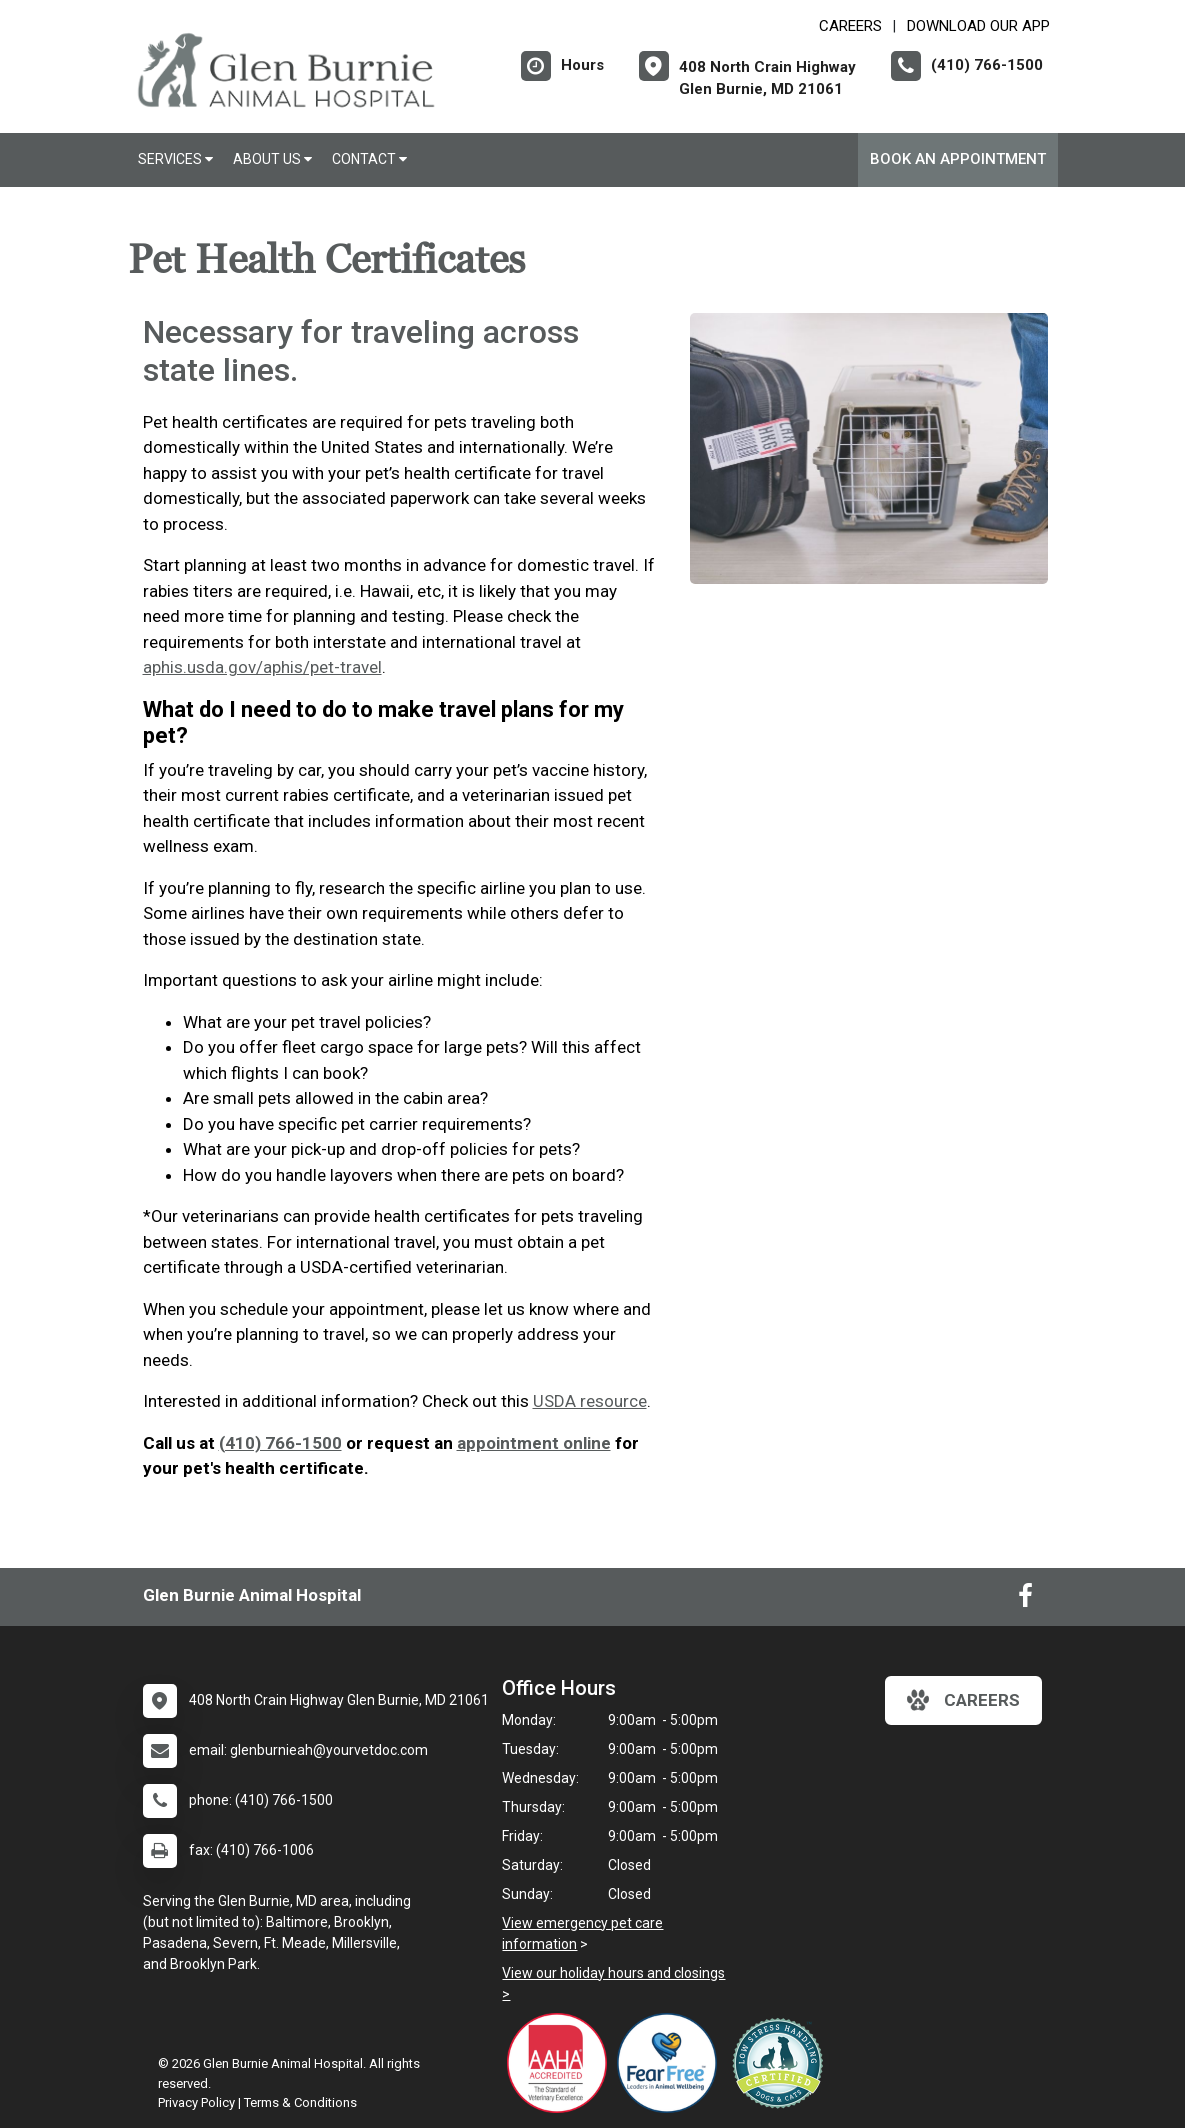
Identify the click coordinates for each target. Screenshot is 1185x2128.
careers (963, 1700)
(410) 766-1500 (280, 1443)
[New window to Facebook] (1025, 1600)
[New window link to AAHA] (562, 2063)
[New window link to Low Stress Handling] (782, 2063)
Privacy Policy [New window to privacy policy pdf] (196, 2102)
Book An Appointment (958, 159)
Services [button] (175, 159)
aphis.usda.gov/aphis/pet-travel (262, 667)
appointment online (534, 1443)
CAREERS (850, 26)
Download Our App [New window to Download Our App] (978, 26)
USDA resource (590, 1401)
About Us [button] (272, 159)
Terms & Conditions (300, 2102)
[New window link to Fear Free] (672, 2063)
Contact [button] (369, 159)
